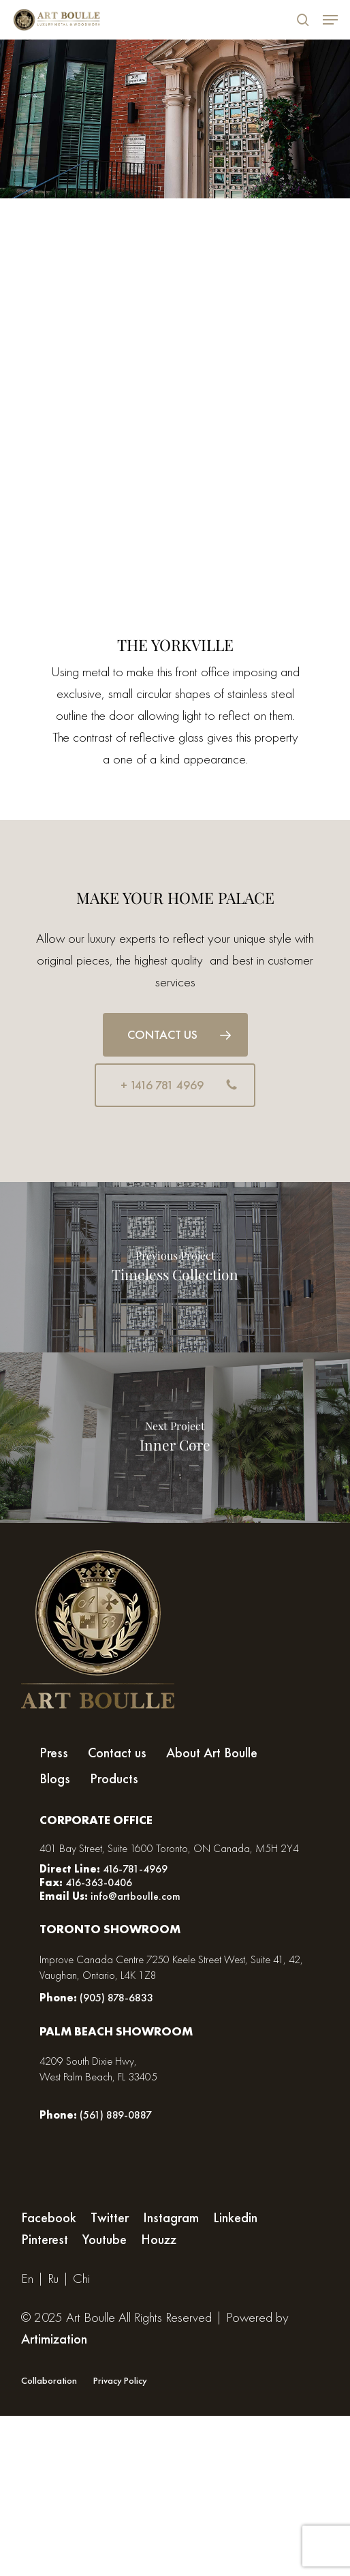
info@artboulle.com (135, 1896)
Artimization (54, 2339)
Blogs (54, 1779)
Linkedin (235, 2217)
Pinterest (44, 2239)
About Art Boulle (211, 1753)
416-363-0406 (97, 1882)
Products (114, 1779)
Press (53, 1753)
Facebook (48, 2217)
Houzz (158, 2239)
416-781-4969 (135, 1869)
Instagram (171, 2217)
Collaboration (49, 2380)
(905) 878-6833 (116, 1997)
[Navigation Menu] (330, 20)
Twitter (110, 2217)
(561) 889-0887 (116, 2115)
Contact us (117, 1753)
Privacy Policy (120, 2380)
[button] (175, 1035)
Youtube (104, 2239)
